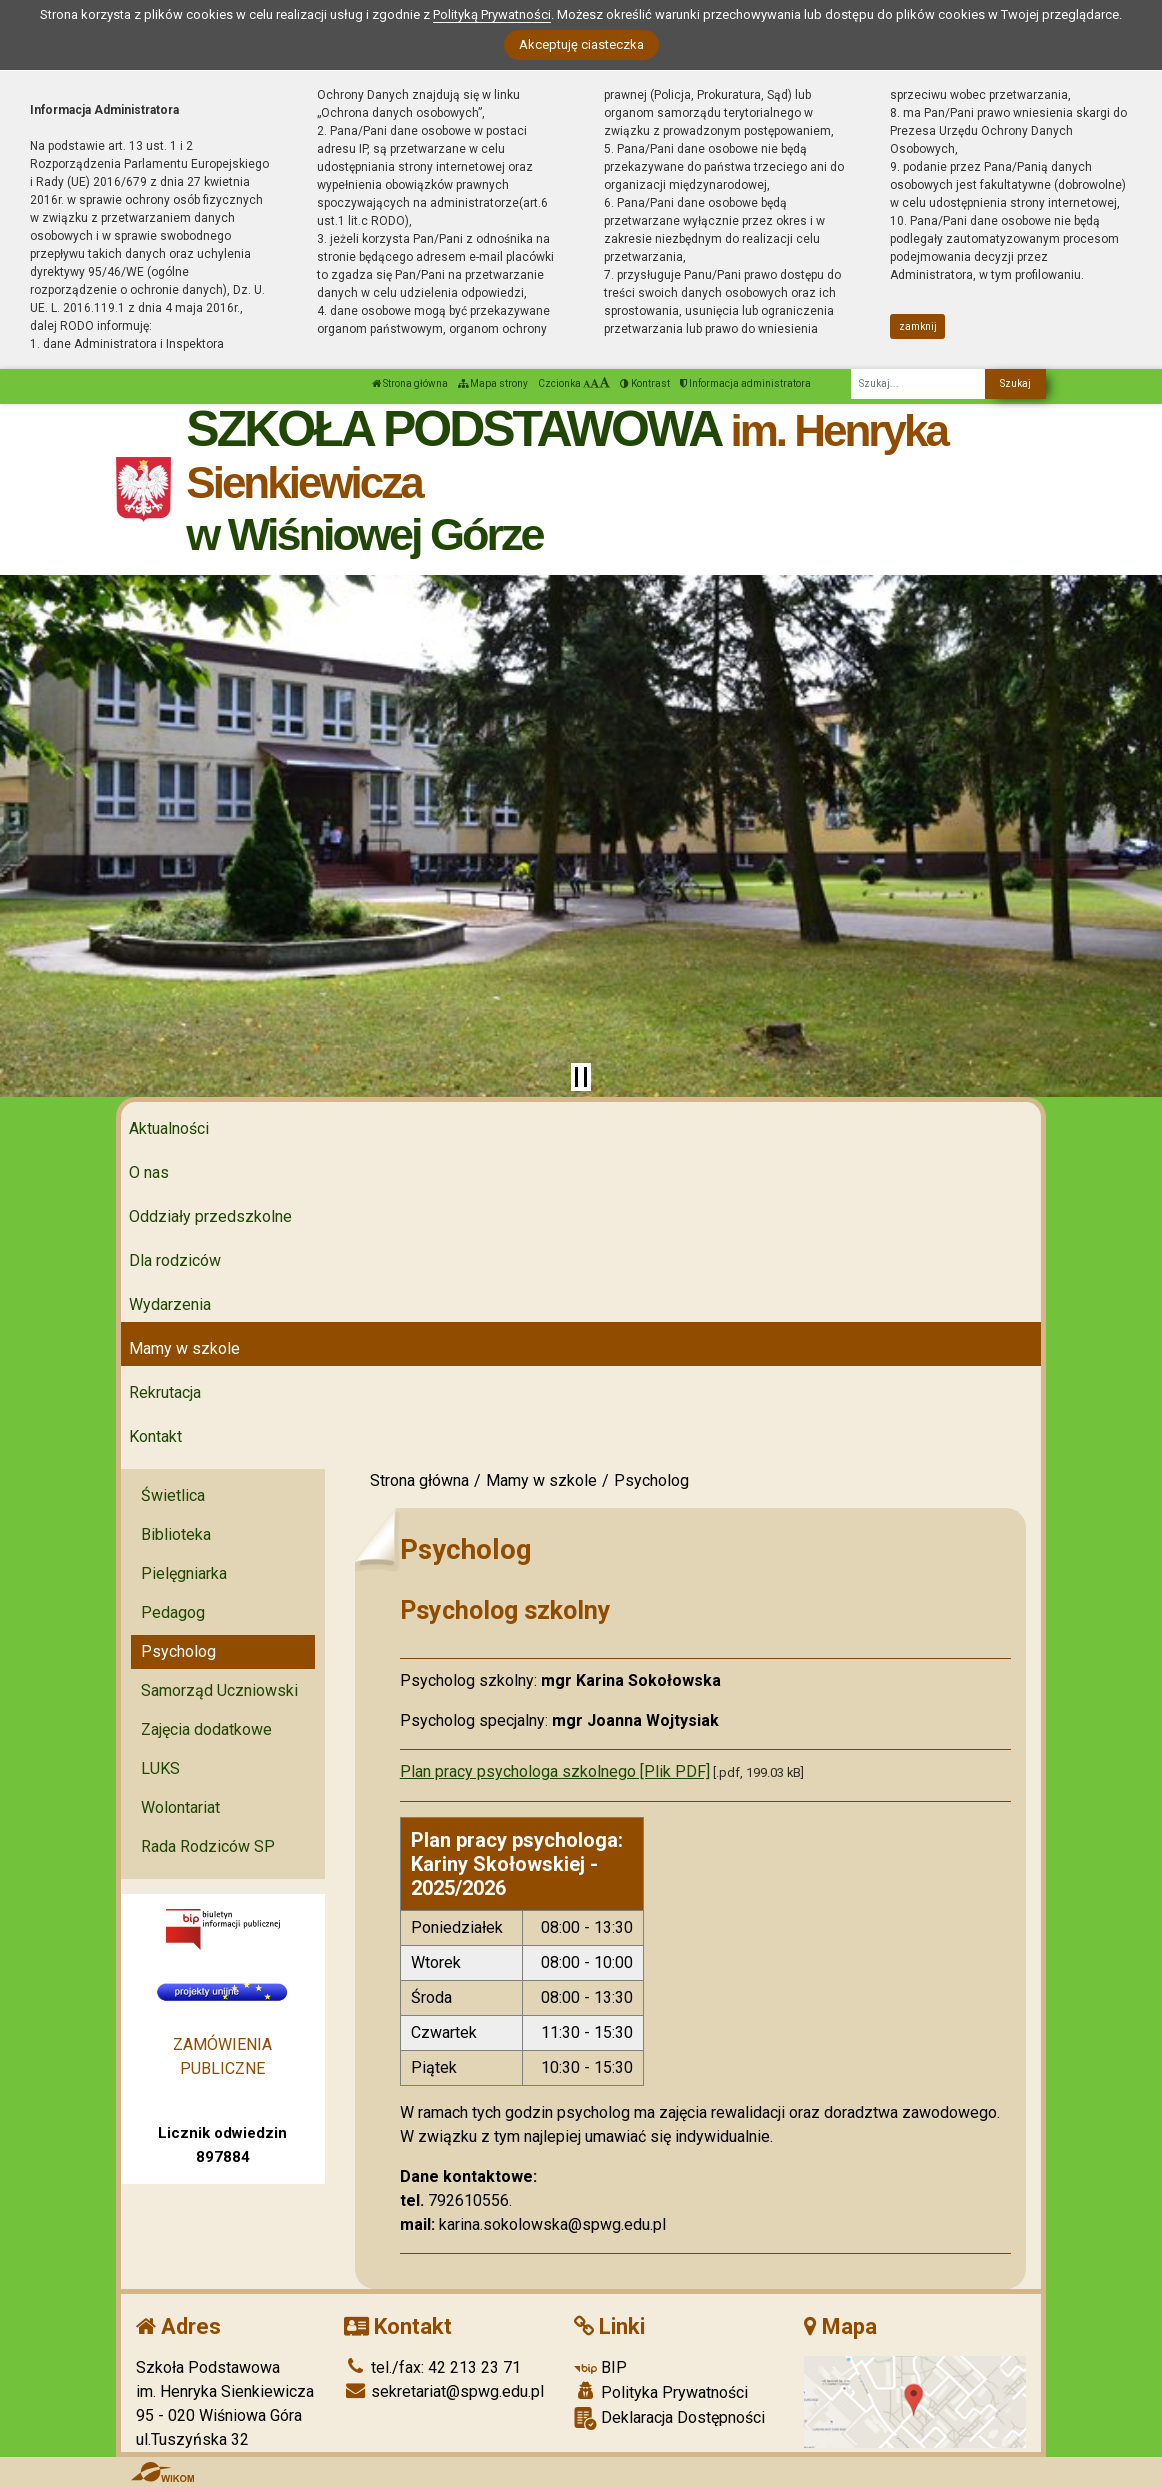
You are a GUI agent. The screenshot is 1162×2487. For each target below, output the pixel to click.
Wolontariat (180, 1807)
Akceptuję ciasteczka (581, 44)
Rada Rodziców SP (208, 1846)
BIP (600, 2367)
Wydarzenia (170, 1304)
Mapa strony (493, 383)
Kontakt (155, 1436)
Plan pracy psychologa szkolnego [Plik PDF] (555, 1771)
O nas (149, 1172)
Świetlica (173, 1495)
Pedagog (173, 1612)
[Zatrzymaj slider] (581, 1077)
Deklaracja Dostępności (669, 2418)
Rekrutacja (165, 1392)
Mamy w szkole (184, 1348)
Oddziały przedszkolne (210, 1216)
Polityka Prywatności (661, 2392)
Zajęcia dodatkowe (206, 1729)
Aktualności (169, 1128)
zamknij (918, 326)
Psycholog (178, 1651)
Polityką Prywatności (492, 14)
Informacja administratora (745, 383)
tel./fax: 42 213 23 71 (432, 2367)
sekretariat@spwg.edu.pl (444, 2391)
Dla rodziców (175, 1260)
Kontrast (645, 383)
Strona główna (410, 383)
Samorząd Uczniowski (219, 1690)
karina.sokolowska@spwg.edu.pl (552, 2224)
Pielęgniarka (184, 1573)
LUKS (160, 1768)
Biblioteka (176, 1534)
